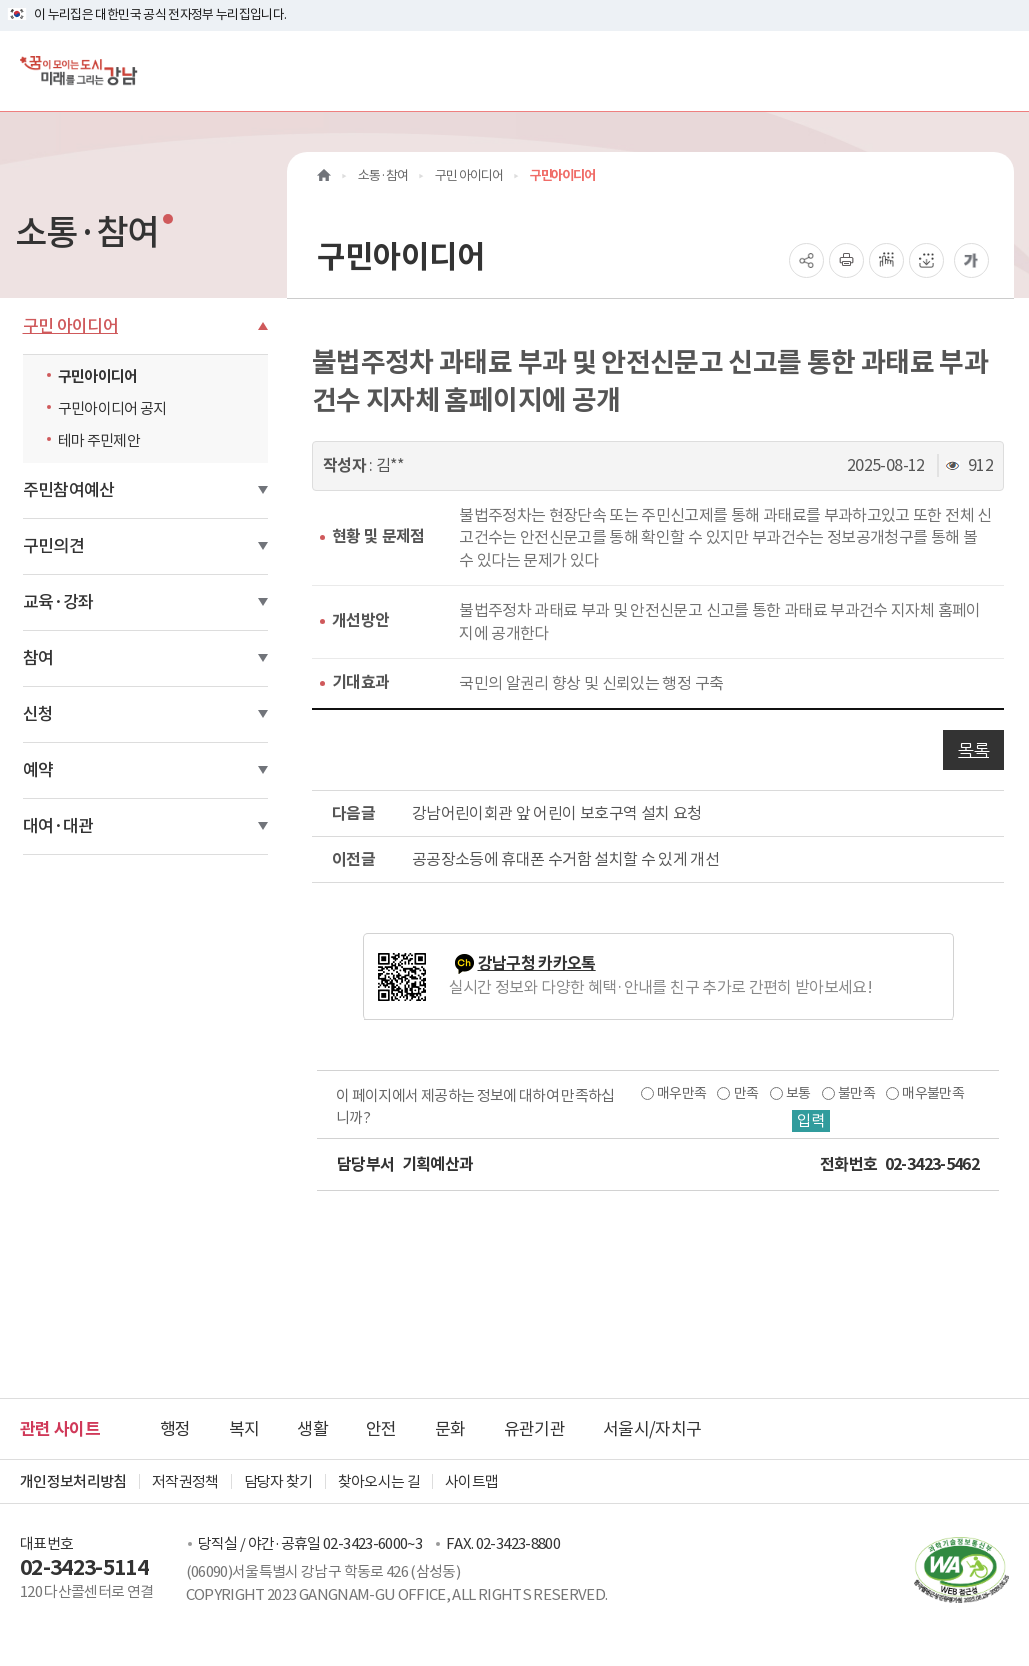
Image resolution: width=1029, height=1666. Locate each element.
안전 (381, 1429)
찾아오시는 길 (379, 1481)
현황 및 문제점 (378, 536)
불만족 (856, 1093)
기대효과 (360, 682)
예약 (38, 770)
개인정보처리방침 (73, 1481)
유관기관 (534, 1429)
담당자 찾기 (278, 1481)
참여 (38, 658)
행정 (175, 1429)
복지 (244, 1429)
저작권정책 (185, 1481)
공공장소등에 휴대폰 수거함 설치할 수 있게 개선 (565, 859)
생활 (312, 1429)
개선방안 (360, 620)
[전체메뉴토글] (997, 70)
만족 (745, 1093)
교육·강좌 (58, 602)
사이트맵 (471, 1481)
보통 (797, 1093)
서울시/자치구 (652, 1429)
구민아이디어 (98, 376)
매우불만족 (933, 1093)
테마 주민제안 (99, 440)
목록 (973, 750)
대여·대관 (58, 826)
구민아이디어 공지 (112, 408)
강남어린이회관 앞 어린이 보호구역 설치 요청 (556, 813)
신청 (38, 714)
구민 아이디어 (70, 326)
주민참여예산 (69, 490)
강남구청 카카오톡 (537, 963)
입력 (810, 1121)
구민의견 (53, 546)
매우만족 (681, 1093)
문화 (450, 1429)
